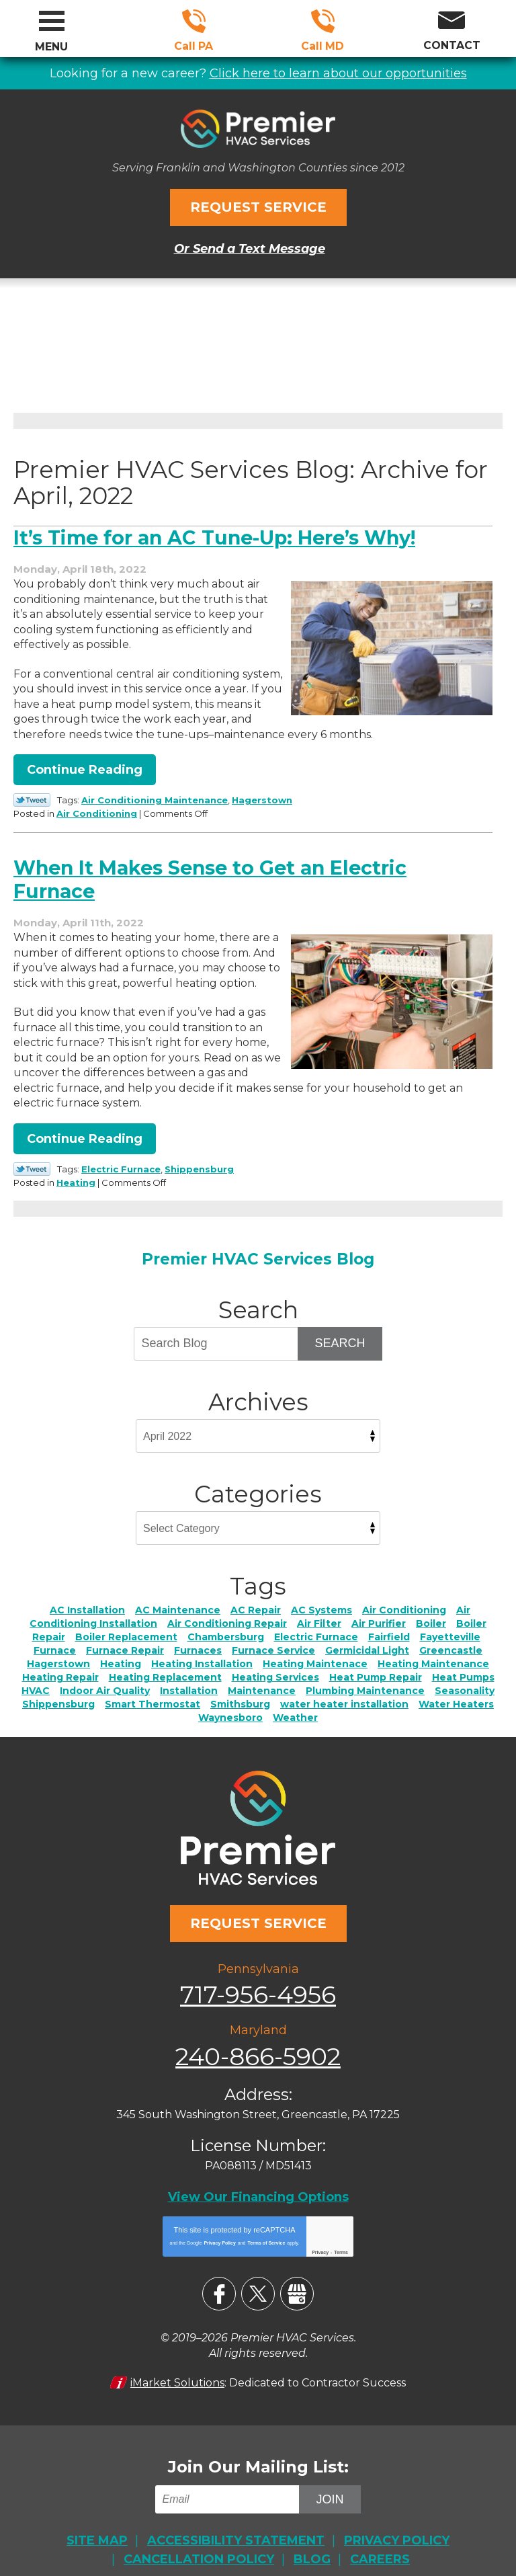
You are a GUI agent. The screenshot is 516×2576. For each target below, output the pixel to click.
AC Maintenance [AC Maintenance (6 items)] (177, 1599)
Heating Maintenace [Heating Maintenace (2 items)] (315, 1652)
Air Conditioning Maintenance (154, 794)
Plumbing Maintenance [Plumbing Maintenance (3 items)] (365, 1679)
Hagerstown (262, 794)
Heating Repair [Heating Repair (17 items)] (60, 1666)
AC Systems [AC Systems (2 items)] (321, 1599)
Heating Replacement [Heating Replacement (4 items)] (165, 1666)
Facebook (219, 2273)
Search (339, 1332)
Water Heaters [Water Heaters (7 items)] (456, 1693)
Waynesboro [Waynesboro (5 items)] (230, 1706)
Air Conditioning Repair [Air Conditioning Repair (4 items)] (227, 1612)
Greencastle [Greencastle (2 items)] (450, 1639)
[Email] (229, 2476)
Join (329, 2476)
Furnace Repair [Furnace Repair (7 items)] (125, 1639)
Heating (119, 1171)
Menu (51, 46)
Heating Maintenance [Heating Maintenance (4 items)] (433, 1652)
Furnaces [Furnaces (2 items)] (198, 1639)
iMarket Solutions (177, 2360)
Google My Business (297, 2273)
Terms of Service (266, 2222)
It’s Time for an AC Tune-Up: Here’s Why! (226, 533)
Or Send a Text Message (249, 245)
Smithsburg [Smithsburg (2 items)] (240, 1693)
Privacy (320, 2231)
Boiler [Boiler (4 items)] (431, 1612)
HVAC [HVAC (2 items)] (36, 1679)
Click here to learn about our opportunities (338, 72)
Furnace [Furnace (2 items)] (55, 1639)
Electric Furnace (121, 1159)
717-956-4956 (194, 21)
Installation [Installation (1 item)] (189, 1679)
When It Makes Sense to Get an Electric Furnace (219, 872)
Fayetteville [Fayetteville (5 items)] (450, 1625)
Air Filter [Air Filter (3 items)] (319, 1612)
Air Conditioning (140, 806)
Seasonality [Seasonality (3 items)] (464, 1679)
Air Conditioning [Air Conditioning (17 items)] (404, 1599)
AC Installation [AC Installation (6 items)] (87, 1599)
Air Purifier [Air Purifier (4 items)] (378, 1612)
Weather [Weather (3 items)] (295, 1706)
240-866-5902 (323, 21)
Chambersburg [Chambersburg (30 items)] (225, 1625)
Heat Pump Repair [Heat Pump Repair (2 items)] (375, 1666)
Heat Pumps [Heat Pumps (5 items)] (463, 1666)
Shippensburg (199, 1159)
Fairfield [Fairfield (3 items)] (389, 1625)
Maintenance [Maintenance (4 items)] (262, 1679)
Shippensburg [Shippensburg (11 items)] (58, 1693)
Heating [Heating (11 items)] (120, 1652)
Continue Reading (84, 765)
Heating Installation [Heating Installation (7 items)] (202, 1652)
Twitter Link (31, 795)
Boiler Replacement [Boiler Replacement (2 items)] (126, 1625)
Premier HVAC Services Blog (258, 1247)
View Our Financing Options (258, 2176)
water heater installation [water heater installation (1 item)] (344, 1693)
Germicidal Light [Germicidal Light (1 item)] (367, 1639)
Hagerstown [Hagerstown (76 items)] (58, 1652)
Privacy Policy (219, 2222)
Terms (341, 2231)
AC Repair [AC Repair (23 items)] (255, 1599)
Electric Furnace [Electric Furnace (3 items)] (316, 1625)
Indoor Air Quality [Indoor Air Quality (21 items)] (105, 1679)
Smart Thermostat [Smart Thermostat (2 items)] (152, 1693)
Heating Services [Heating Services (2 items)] (275, 1666)
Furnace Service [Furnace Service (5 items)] (273, 1639)
